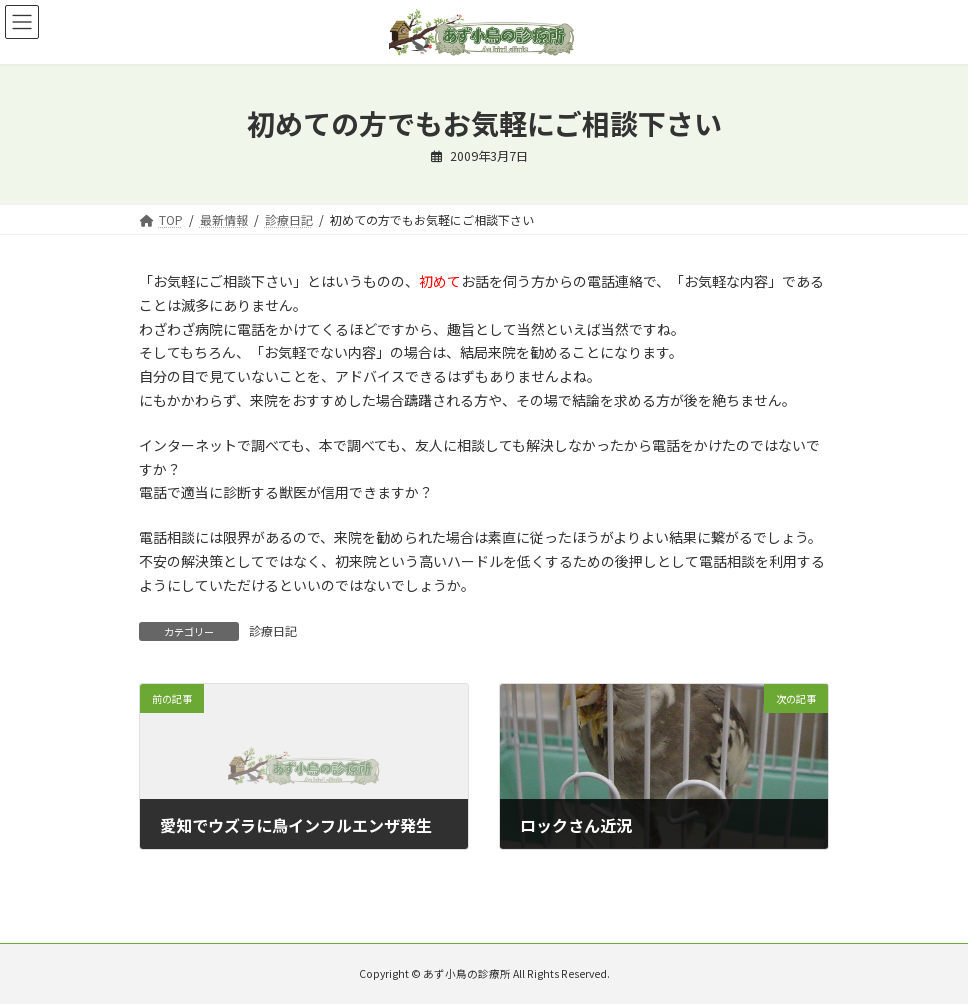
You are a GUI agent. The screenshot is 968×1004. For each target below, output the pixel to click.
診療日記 (273, 630)
